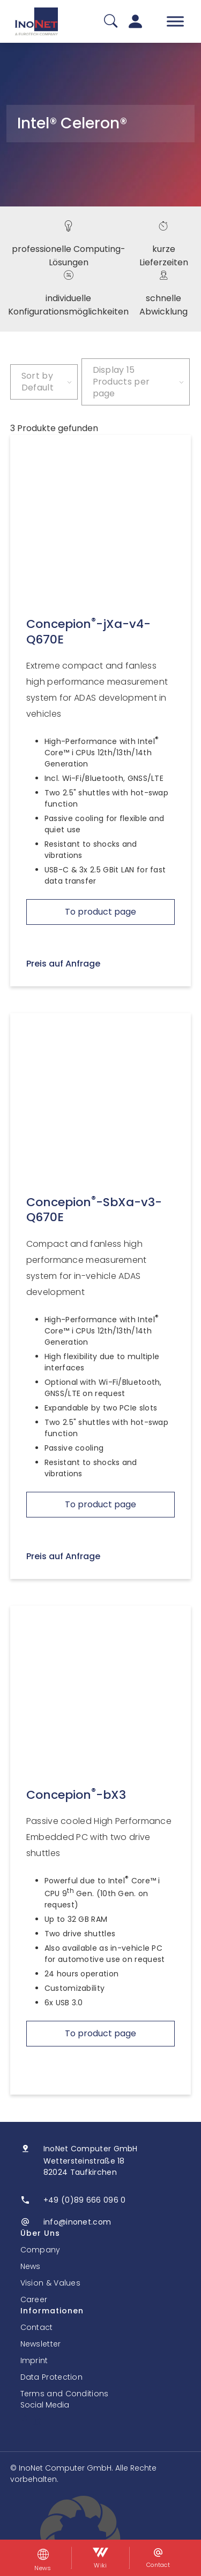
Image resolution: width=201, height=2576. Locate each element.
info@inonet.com (77, 2222)
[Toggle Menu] (175, 21)
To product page (100, 912)
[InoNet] (36, 21)
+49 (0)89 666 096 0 (84, 2200)
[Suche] (110, 21)
